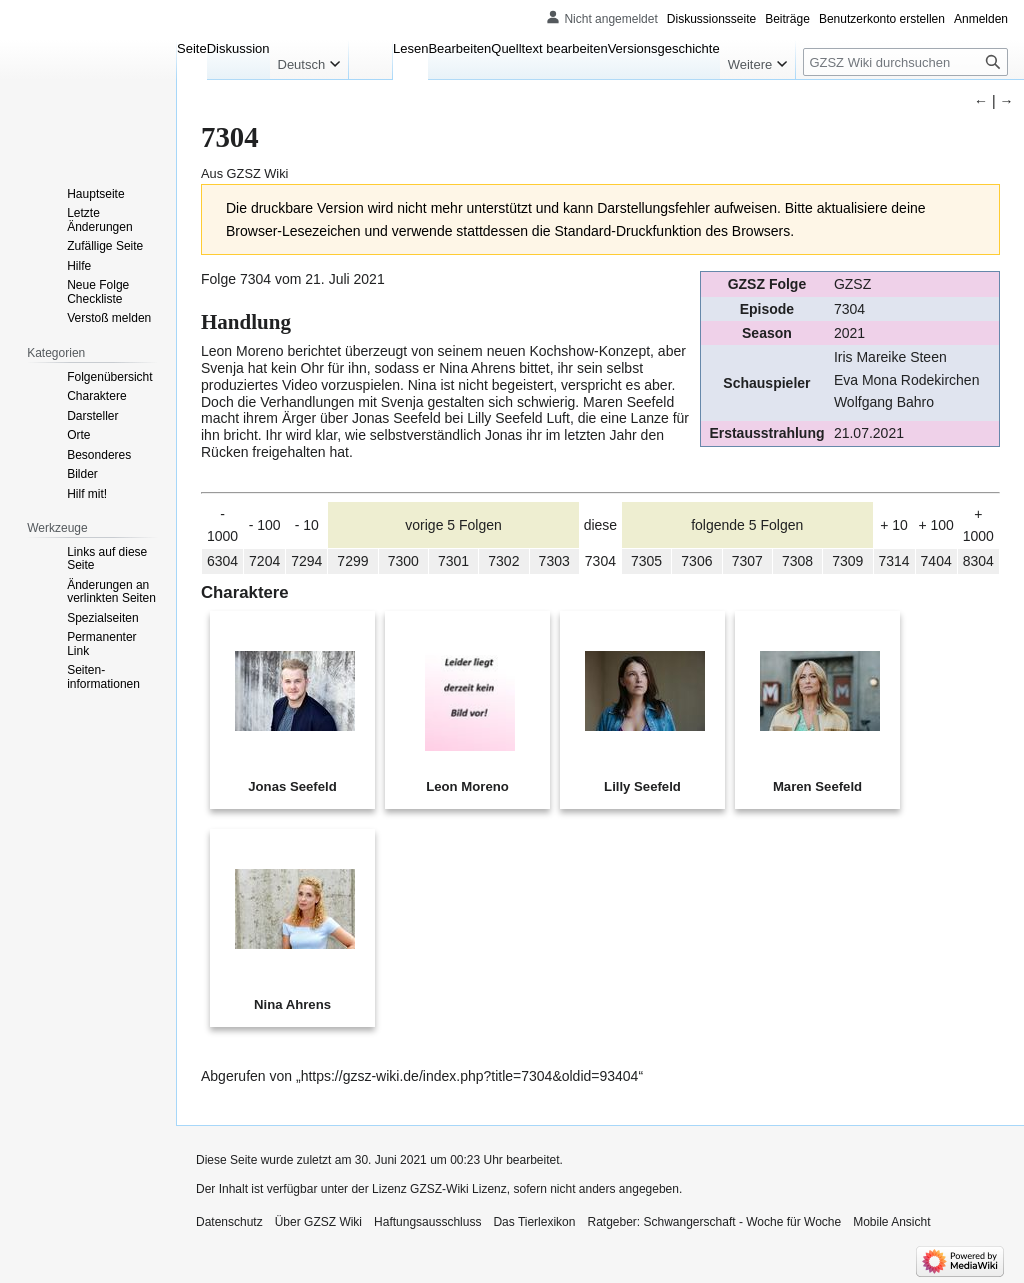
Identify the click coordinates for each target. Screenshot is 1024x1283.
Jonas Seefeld (396, 418)
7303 (554, 561)
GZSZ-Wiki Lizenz (458, 1189)
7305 (646, 561)
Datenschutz (229, 1222)
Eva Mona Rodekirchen (907, 380)
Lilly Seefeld (505, 418)
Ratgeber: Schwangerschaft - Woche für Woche (714, 1222)
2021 (849, 333)
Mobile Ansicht (891, 1222)
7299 (352, 561)
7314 (893, 561)
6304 (222, 561)
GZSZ (852, 284)
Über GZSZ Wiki (318, 1222)
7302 (503, 561)
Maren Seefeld (628, 402)
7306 (696, 561)
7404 (936, 561)
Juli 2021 (357, 279)
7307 (747, 561)
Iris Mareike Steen (890, 357)
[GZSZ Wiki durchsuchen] (905, 62)
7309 (847, 561)
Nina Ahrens (477, 368)
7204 (264, 561)
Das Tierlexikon (534, 1222)
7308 (797, 561)
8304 (978, 561)
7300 (403, 561)
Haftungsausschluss (427, 1222)
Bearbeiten (459, 48)
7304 (849, 309)
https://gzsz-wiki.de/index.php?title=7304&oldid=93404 (470, 1076)
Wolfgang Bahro (884, 402)
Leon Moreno (242, 351)
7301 (453, 561)
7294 (306, 561)
